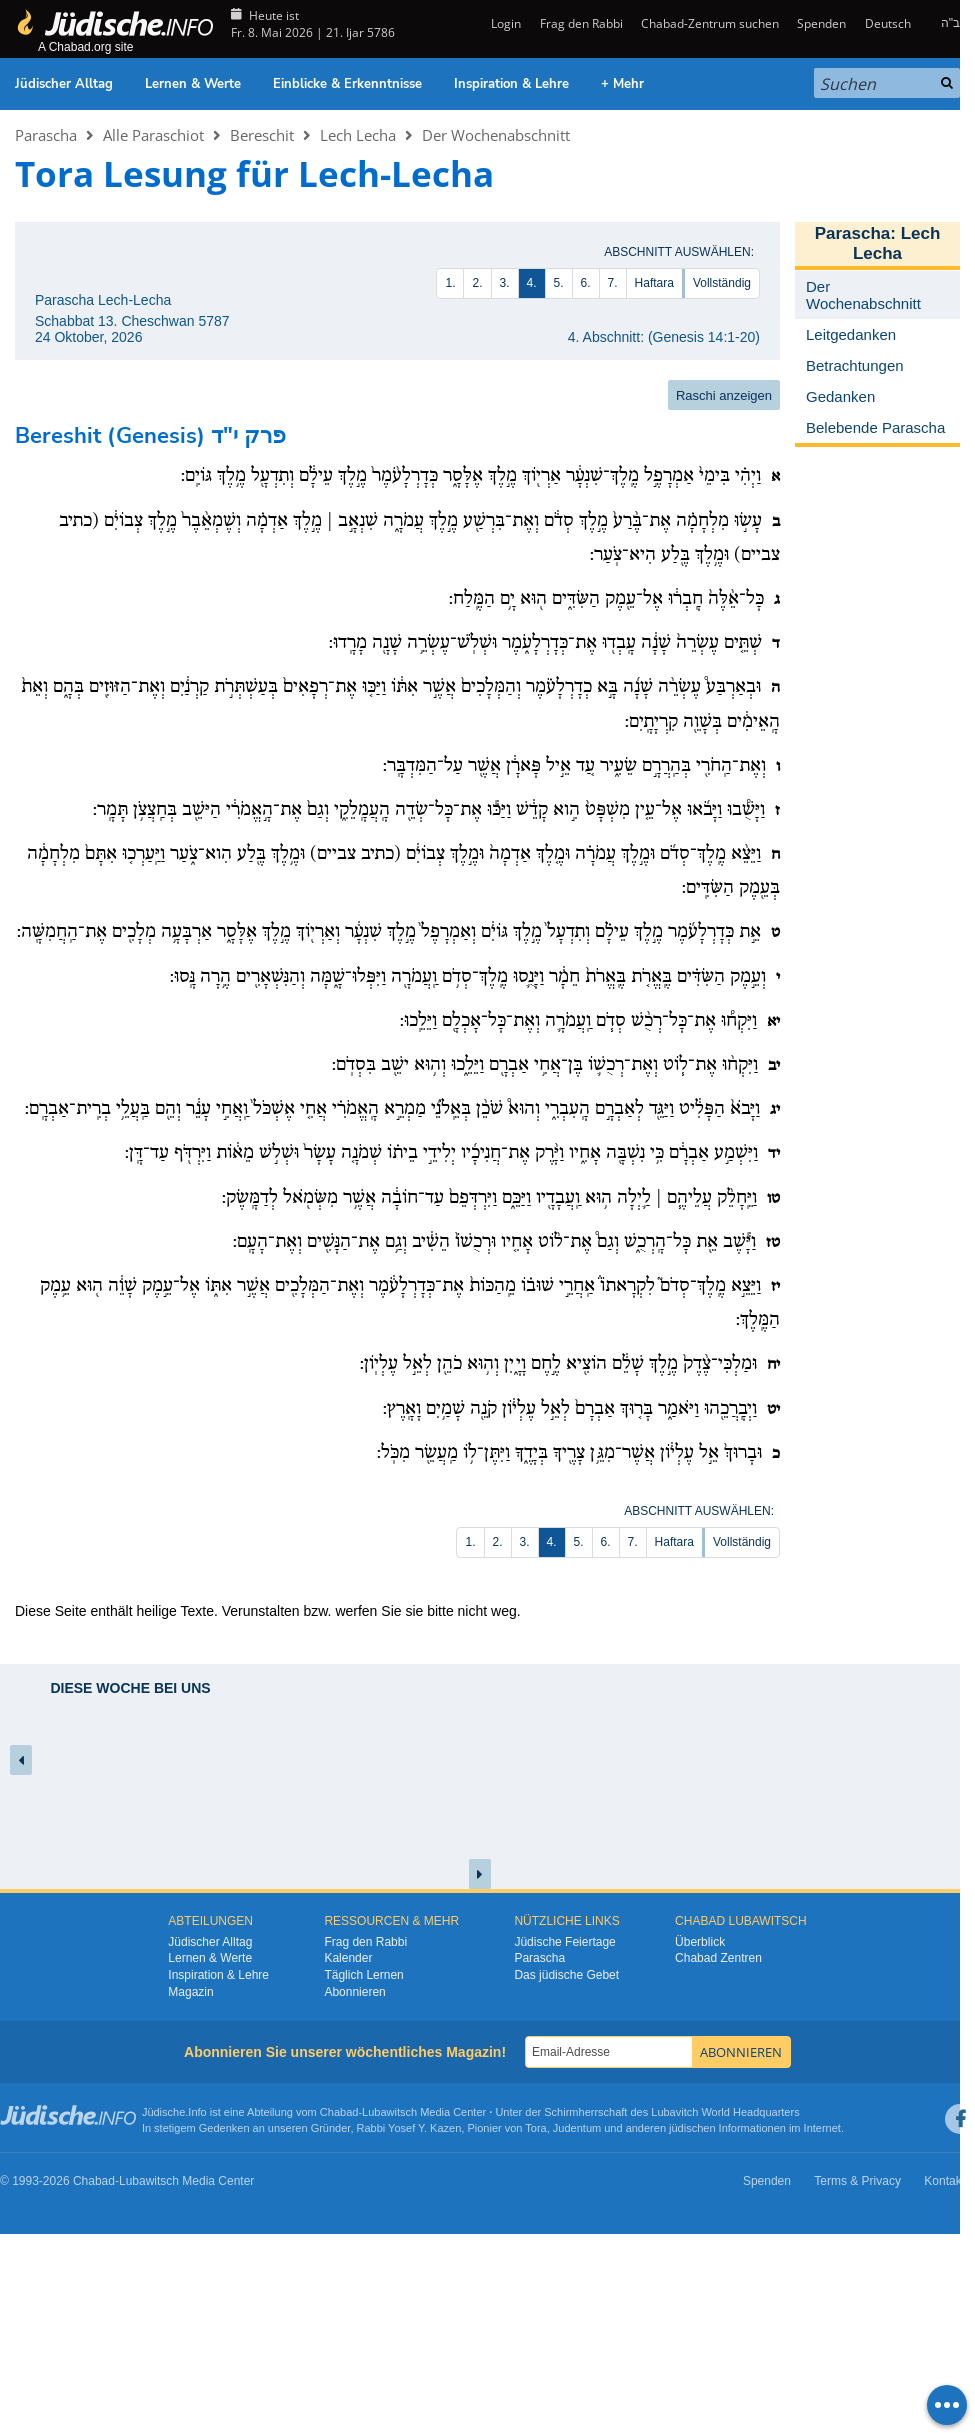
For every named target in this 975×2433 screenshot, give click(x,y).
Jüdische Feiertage (564, 1942)
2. (477, 283)
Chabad (339, 2112)
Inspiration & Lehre (511, 84)
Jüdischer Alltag (64, 84)
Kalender (348, 1958)
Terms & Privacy (857, 2181)
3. (505, 283)
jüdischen (692, 2128)
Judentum (577, 2128)
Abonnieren (354, 1992)
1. (450, 283)
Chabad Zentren (718, 1958)
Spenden (821, 23)
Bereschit (262, 135)
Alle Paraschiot (153, 135)
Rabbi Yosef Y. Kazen (409, 2128)
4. (532, 283)
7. (613, 283)
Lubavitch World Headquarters (725, 2112)
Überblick (700, 1942)
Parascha (46, 135)
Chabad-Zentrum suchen (710, 23)
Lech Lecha (358, 135)
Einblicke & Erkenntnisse (347, 84)
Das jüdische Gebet (566, 1975)
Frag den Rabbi (581, 23)
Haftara (654, 283)
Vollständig (722, 283)
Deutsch (888, 23)
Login (504, 23)
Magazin (190, 1992)
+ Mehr (622, 84)
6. (586, 283)
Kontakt (944, 2181)
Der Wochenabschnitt (496, 135)
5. (559, 283)
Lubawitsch (389, 2112)
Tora (535, 2128)
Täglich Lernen (363, 1975)
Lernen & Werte (193, 84)
